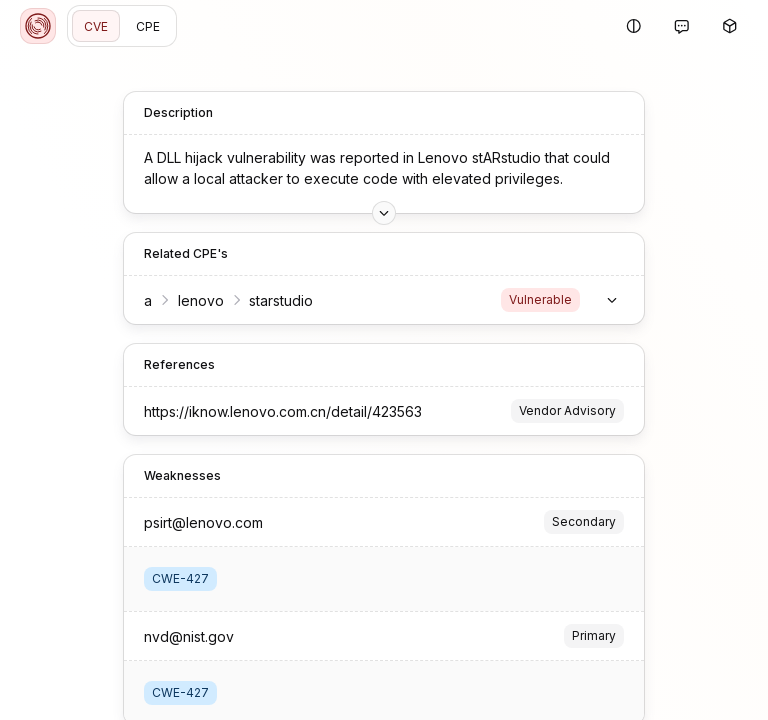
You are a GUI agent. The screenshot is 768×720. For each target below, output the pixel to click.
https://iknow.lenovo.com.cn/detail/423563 (283, 403)
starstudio (281, 292)
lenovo (201, 292)
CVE (96, 26)
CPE (148, 26)
